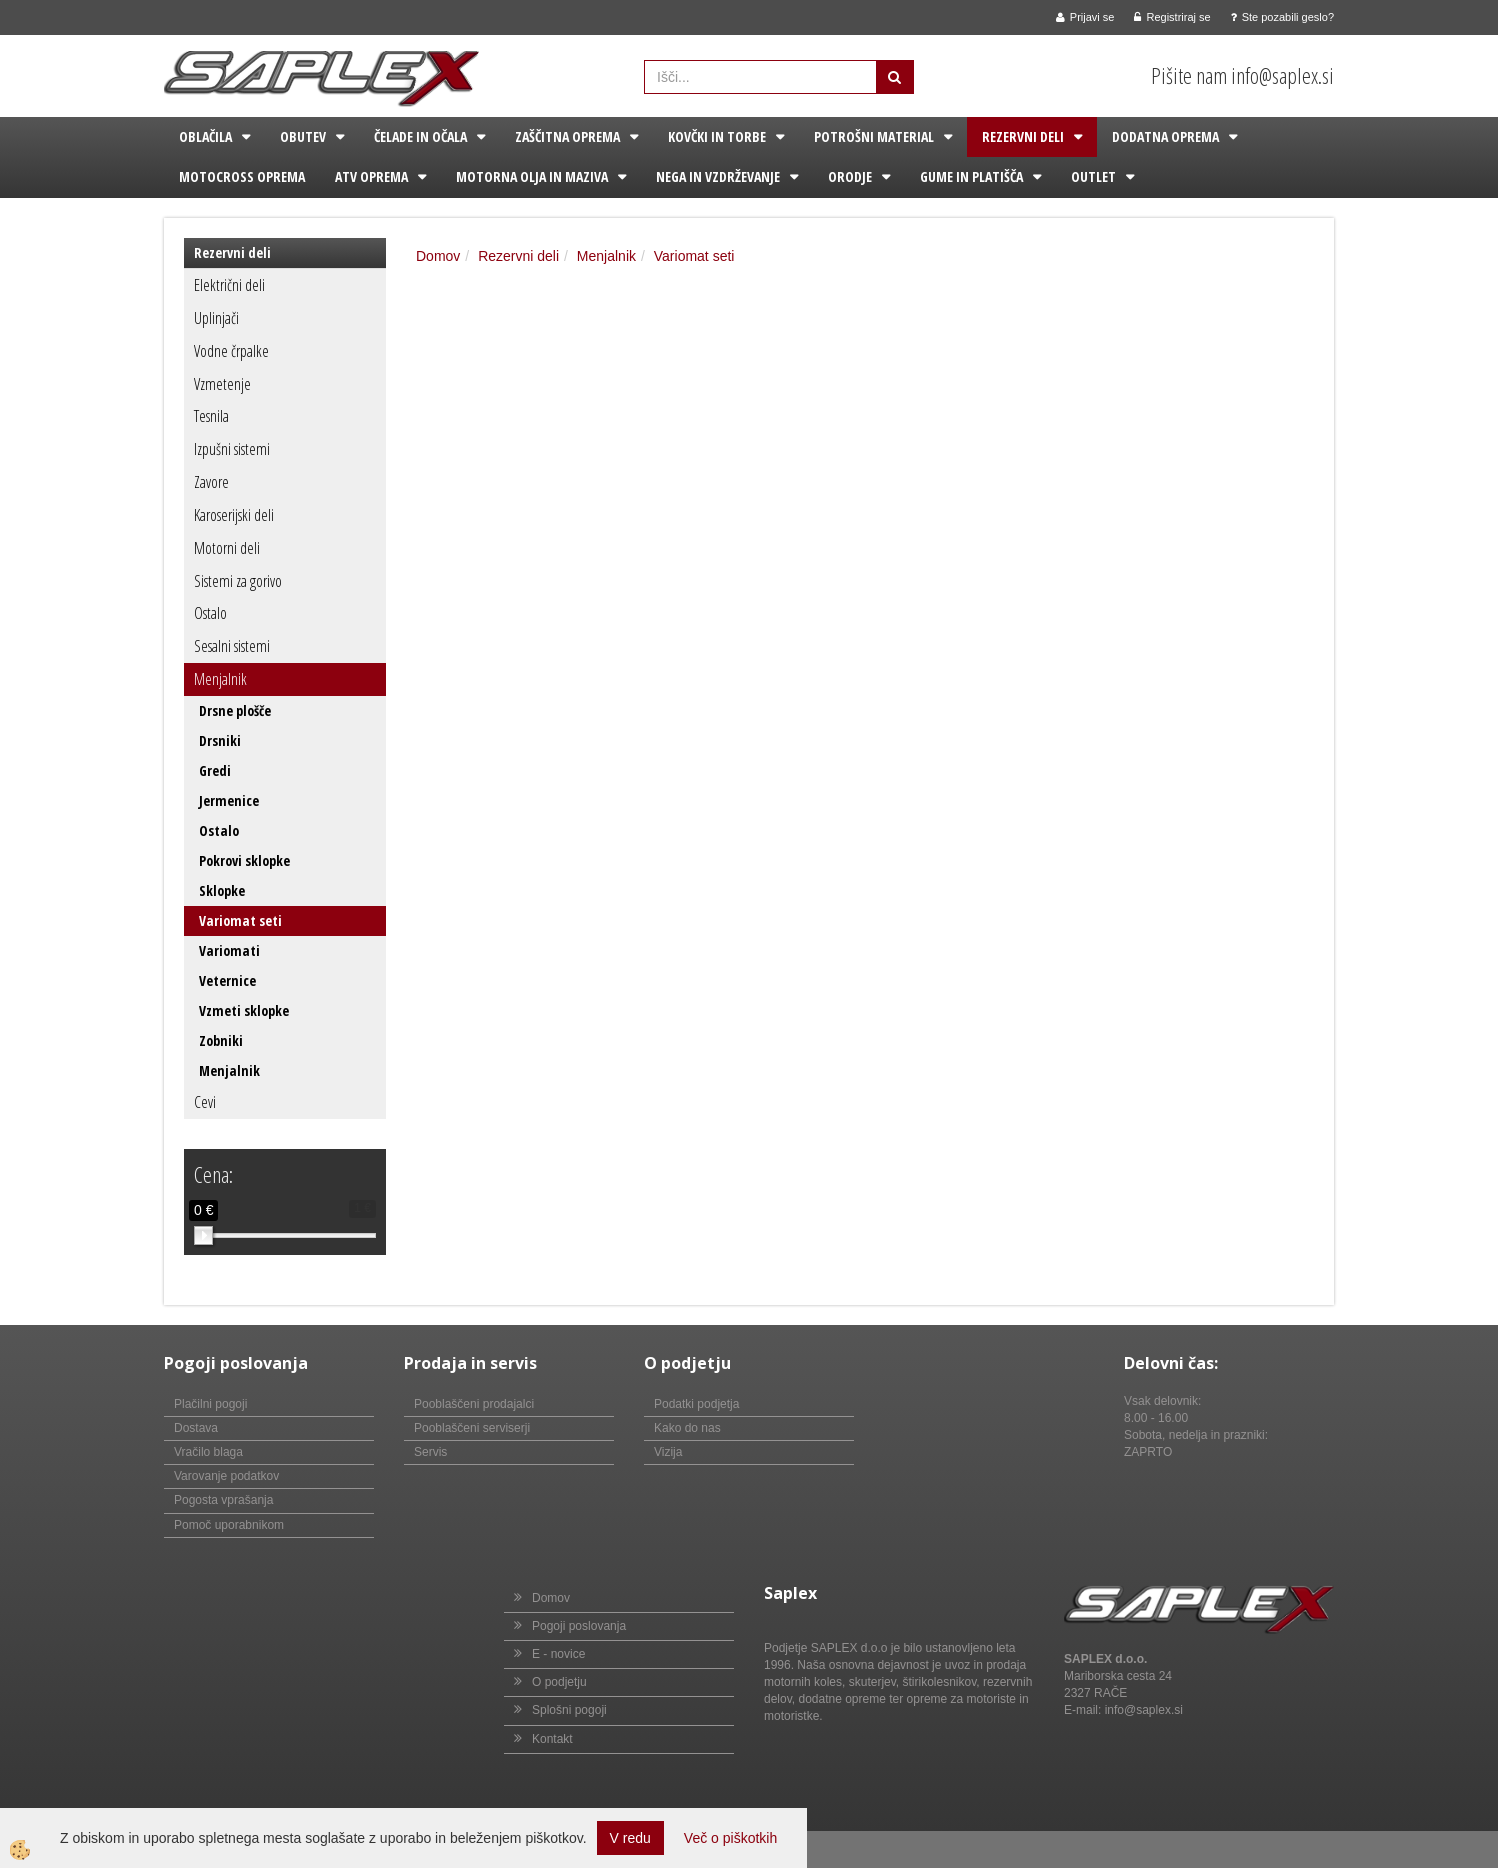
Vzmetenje (222, 384)
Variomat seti (240, 920)
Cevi (205, 1102)
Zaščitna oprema (567, 136)
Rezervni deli (1023, 136)
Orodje (850, 176)
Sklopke (222, 890)
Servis (430, 1452)
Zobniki (221, 1040)
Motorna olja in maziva (532, 176)
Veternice (227, 980)
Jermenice (229, 800)
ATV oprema (371, 176)
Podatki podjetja (696, 1404)
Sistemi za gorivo (238, 581)
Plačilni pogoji (210, 1404)
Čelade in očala (420, 136)
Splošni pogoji (569, 1710)
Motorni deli (227, 548)
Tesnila (211, 416)
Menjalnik (220, 679)
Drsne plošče (235, 710)
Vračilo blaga (208, 1452)
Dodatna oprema (1165, 136)
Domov (438, 256)
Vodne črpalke (231, 351)
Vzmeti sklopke (244, 1010)
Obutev (303, 136)
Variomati (229, 950)
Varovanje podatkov (226, 1476)
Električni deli (229, 285)
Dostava (196, 1428)
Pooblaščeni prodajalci (474, 1404)
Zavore (211, 482)
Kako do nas (687, 1428)
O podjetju (559, 1682)
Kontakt (552, 1739)
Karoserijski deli (234, 515)
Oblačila (205, 136)
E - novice (558, 1654)
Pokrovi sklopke (244, 860)
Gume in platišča (971, 176)
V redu (630, 1838)
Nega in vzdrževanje (718, 176)
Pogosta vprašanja (223, 1500)
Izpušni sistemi (232, 449)
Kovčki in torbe (717, 136)
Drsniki (220, 740)
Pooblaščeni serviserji (472, 1428)
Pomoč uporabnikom (229, 1525)
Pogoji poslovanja (579, 1626)
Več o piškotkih (730, 1838)
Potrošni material (874, 136)
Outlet (1093, 176)
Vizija (668, 1452)
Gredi (215, 770)
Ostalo (210, 613)
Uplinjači (216, 318)
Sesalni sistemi (232, 646)
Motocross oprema (242, 176)
